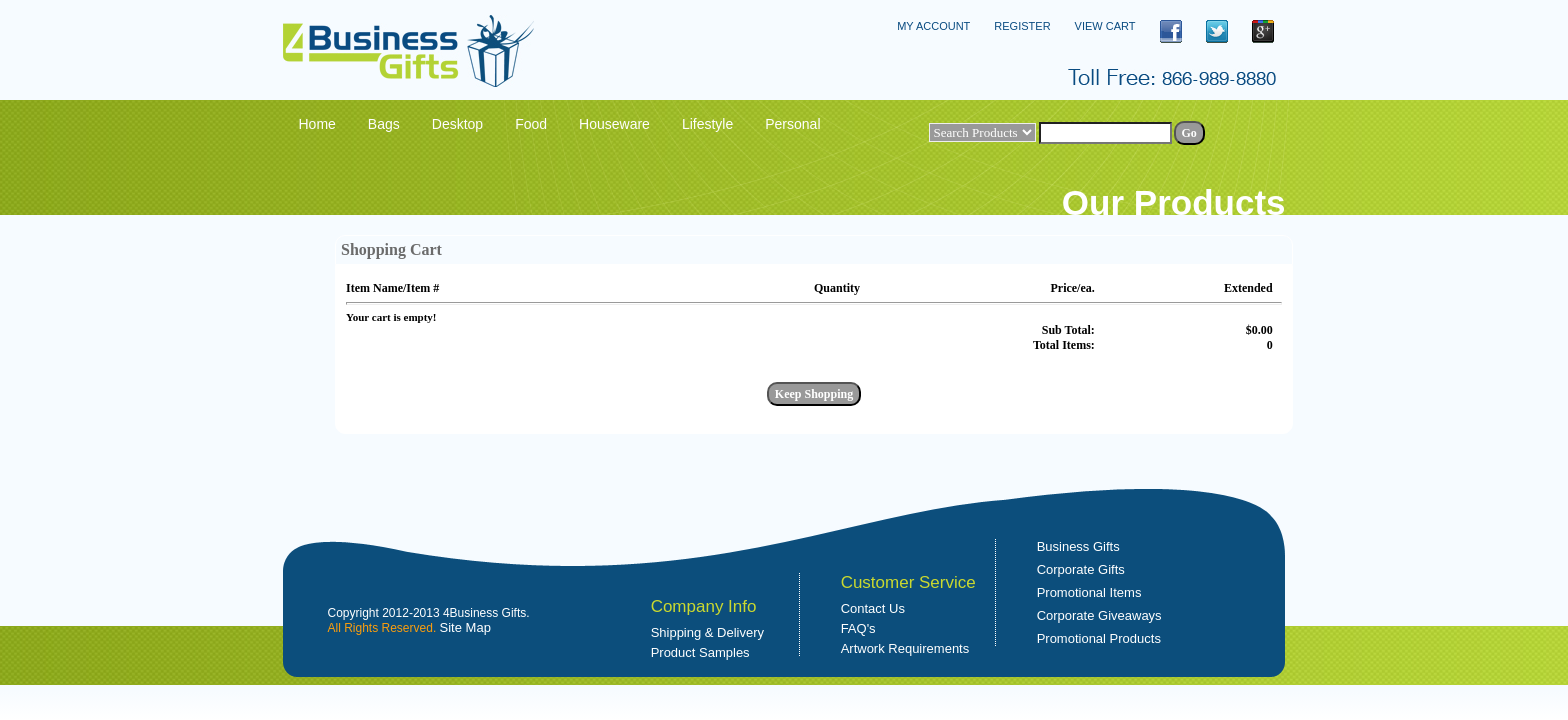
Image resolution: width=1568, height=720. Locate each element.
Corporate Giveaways (1099, 615)
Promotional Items (1089, 592)
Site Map (465, 627)
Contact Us (873, 608)
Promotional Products (1099, 638)
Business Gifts (1078, 546)
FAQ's (858, 628)
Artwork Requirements (905, 648)
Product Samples (700, 652)
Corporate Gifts (1081, 569)
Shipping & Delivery (707, 632)
